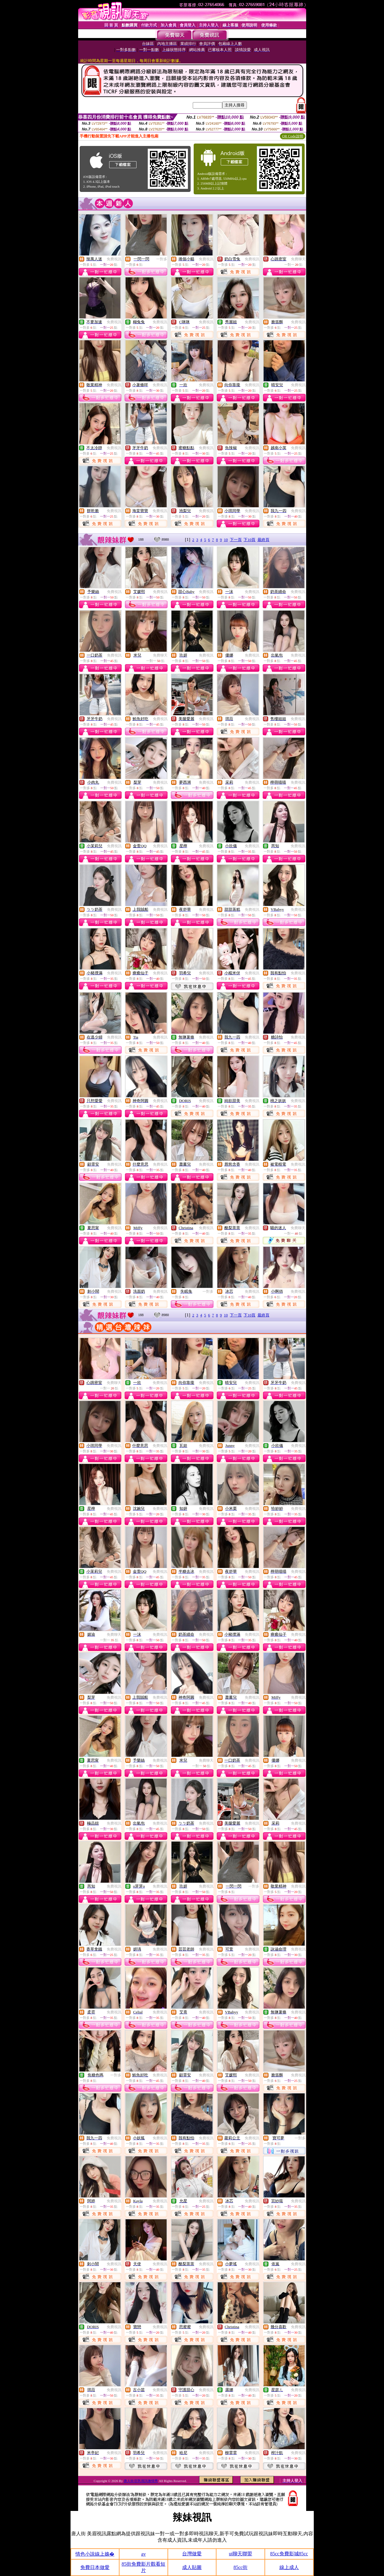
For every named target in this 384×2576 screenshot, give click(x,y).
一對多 (161, 259)
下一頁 (236, 539)
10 (226, 539)
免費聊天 (298, 259)
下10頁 (249, 539)
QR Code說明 (292, 136)
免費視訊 (114, 259)
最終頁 (263, 539)
